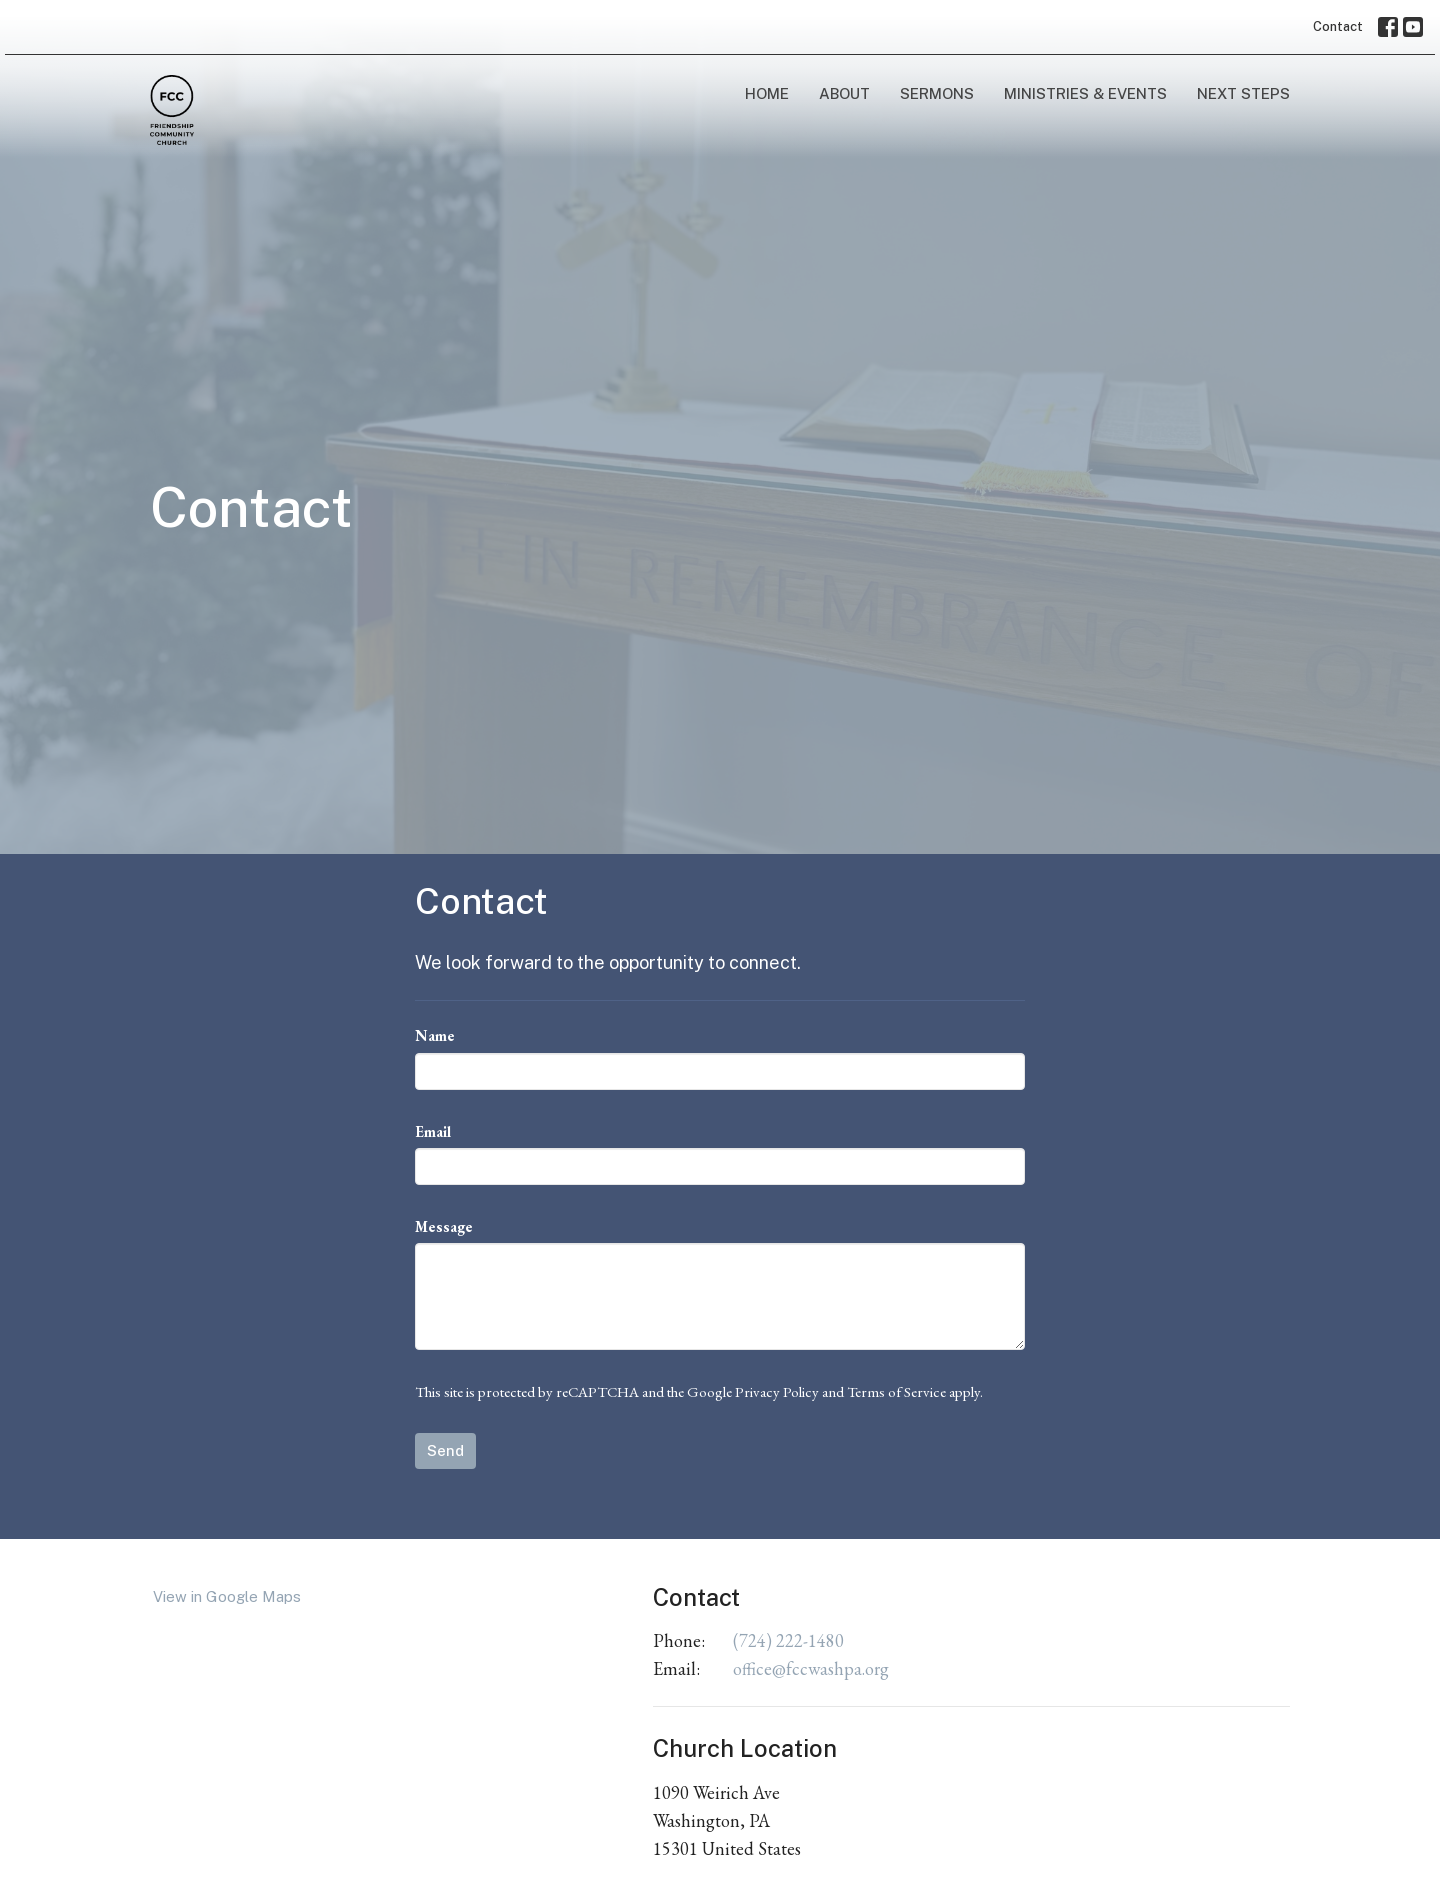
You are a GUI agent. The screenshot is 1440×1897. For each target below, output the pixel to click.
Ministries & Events (1085, 93)
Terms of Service (896, 1391)
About (844, 93)
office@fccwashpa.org (811, 1668)
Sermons (937, 93)
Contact (1338, 26)
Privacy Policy (777, 1391)
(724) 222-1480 (788, 1640)
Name (435, 1035)
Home (767, 93)
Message (444, 1226)
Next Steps (1243, 93)
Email (433, 1131)
